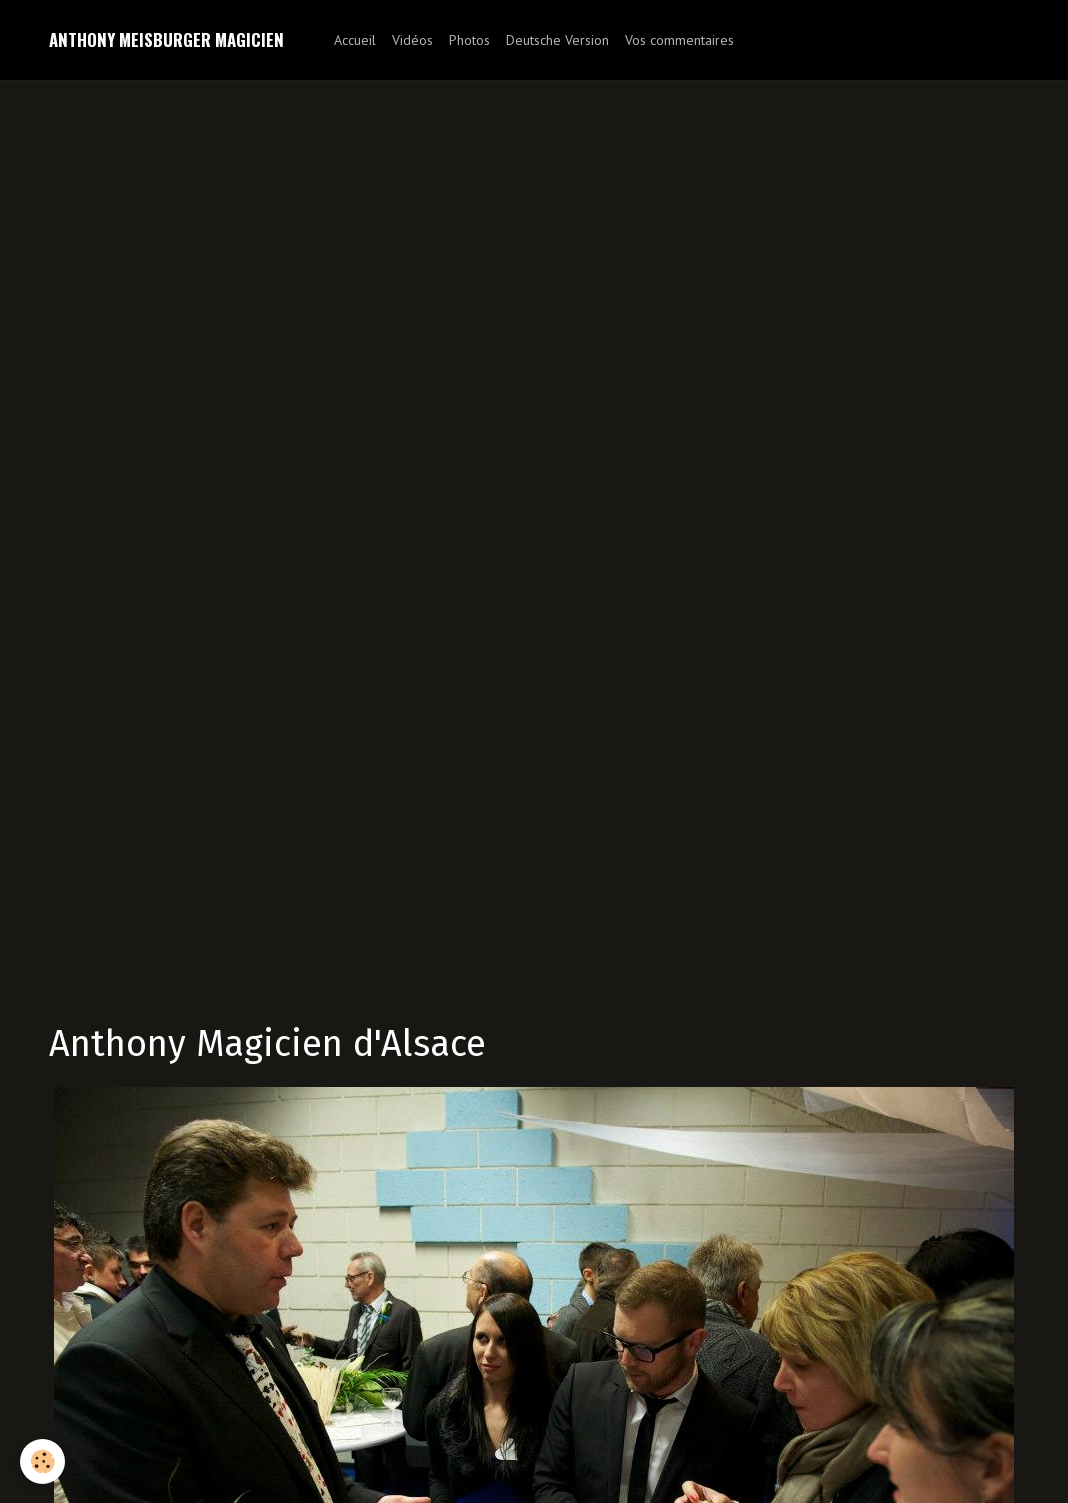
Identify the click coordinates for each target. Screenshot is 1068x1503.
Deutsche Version (557, 40)
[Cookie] (42, 1461)
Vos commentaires (679, 40)
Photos (469, 40)
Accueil (355, 40)
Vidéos (412, 40)
